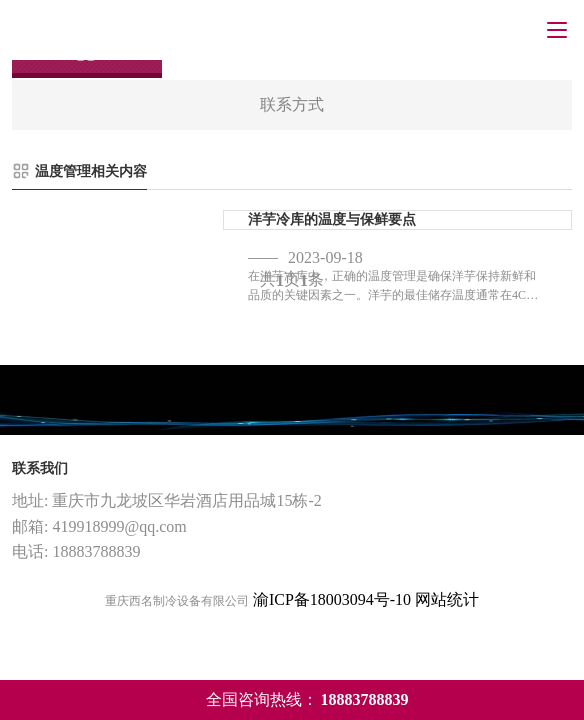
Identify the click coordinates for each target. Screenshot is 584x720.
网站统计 (447, 599)
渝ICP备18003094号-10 (332, 599)
